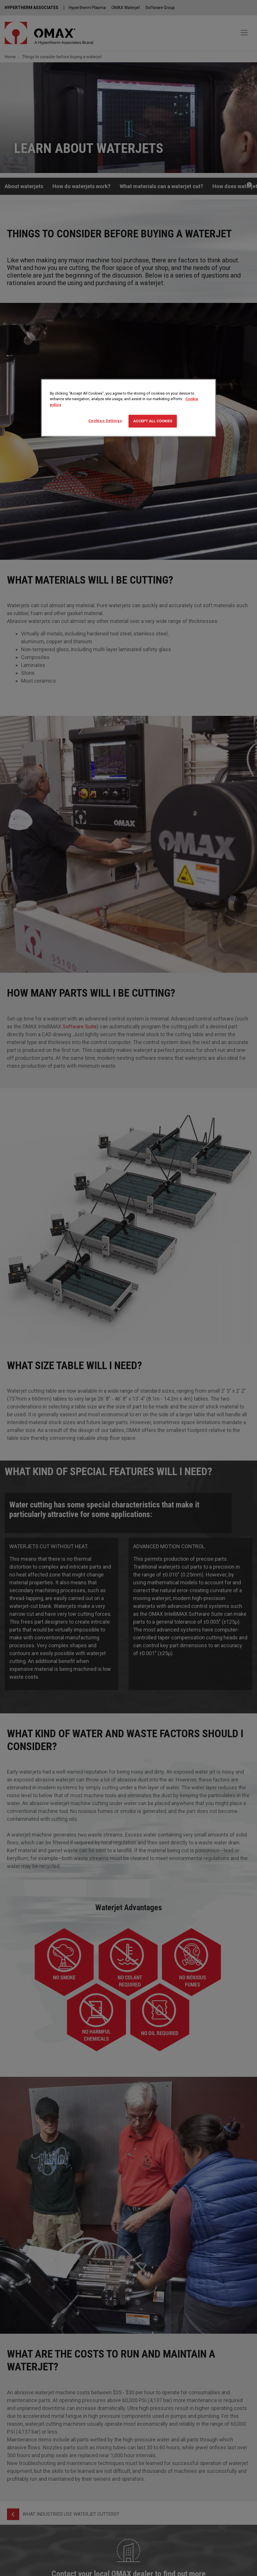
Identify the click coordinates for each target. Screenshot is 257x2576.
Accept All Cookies (152, 421)
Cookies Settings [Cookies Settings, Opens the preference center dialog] (105, 421)
